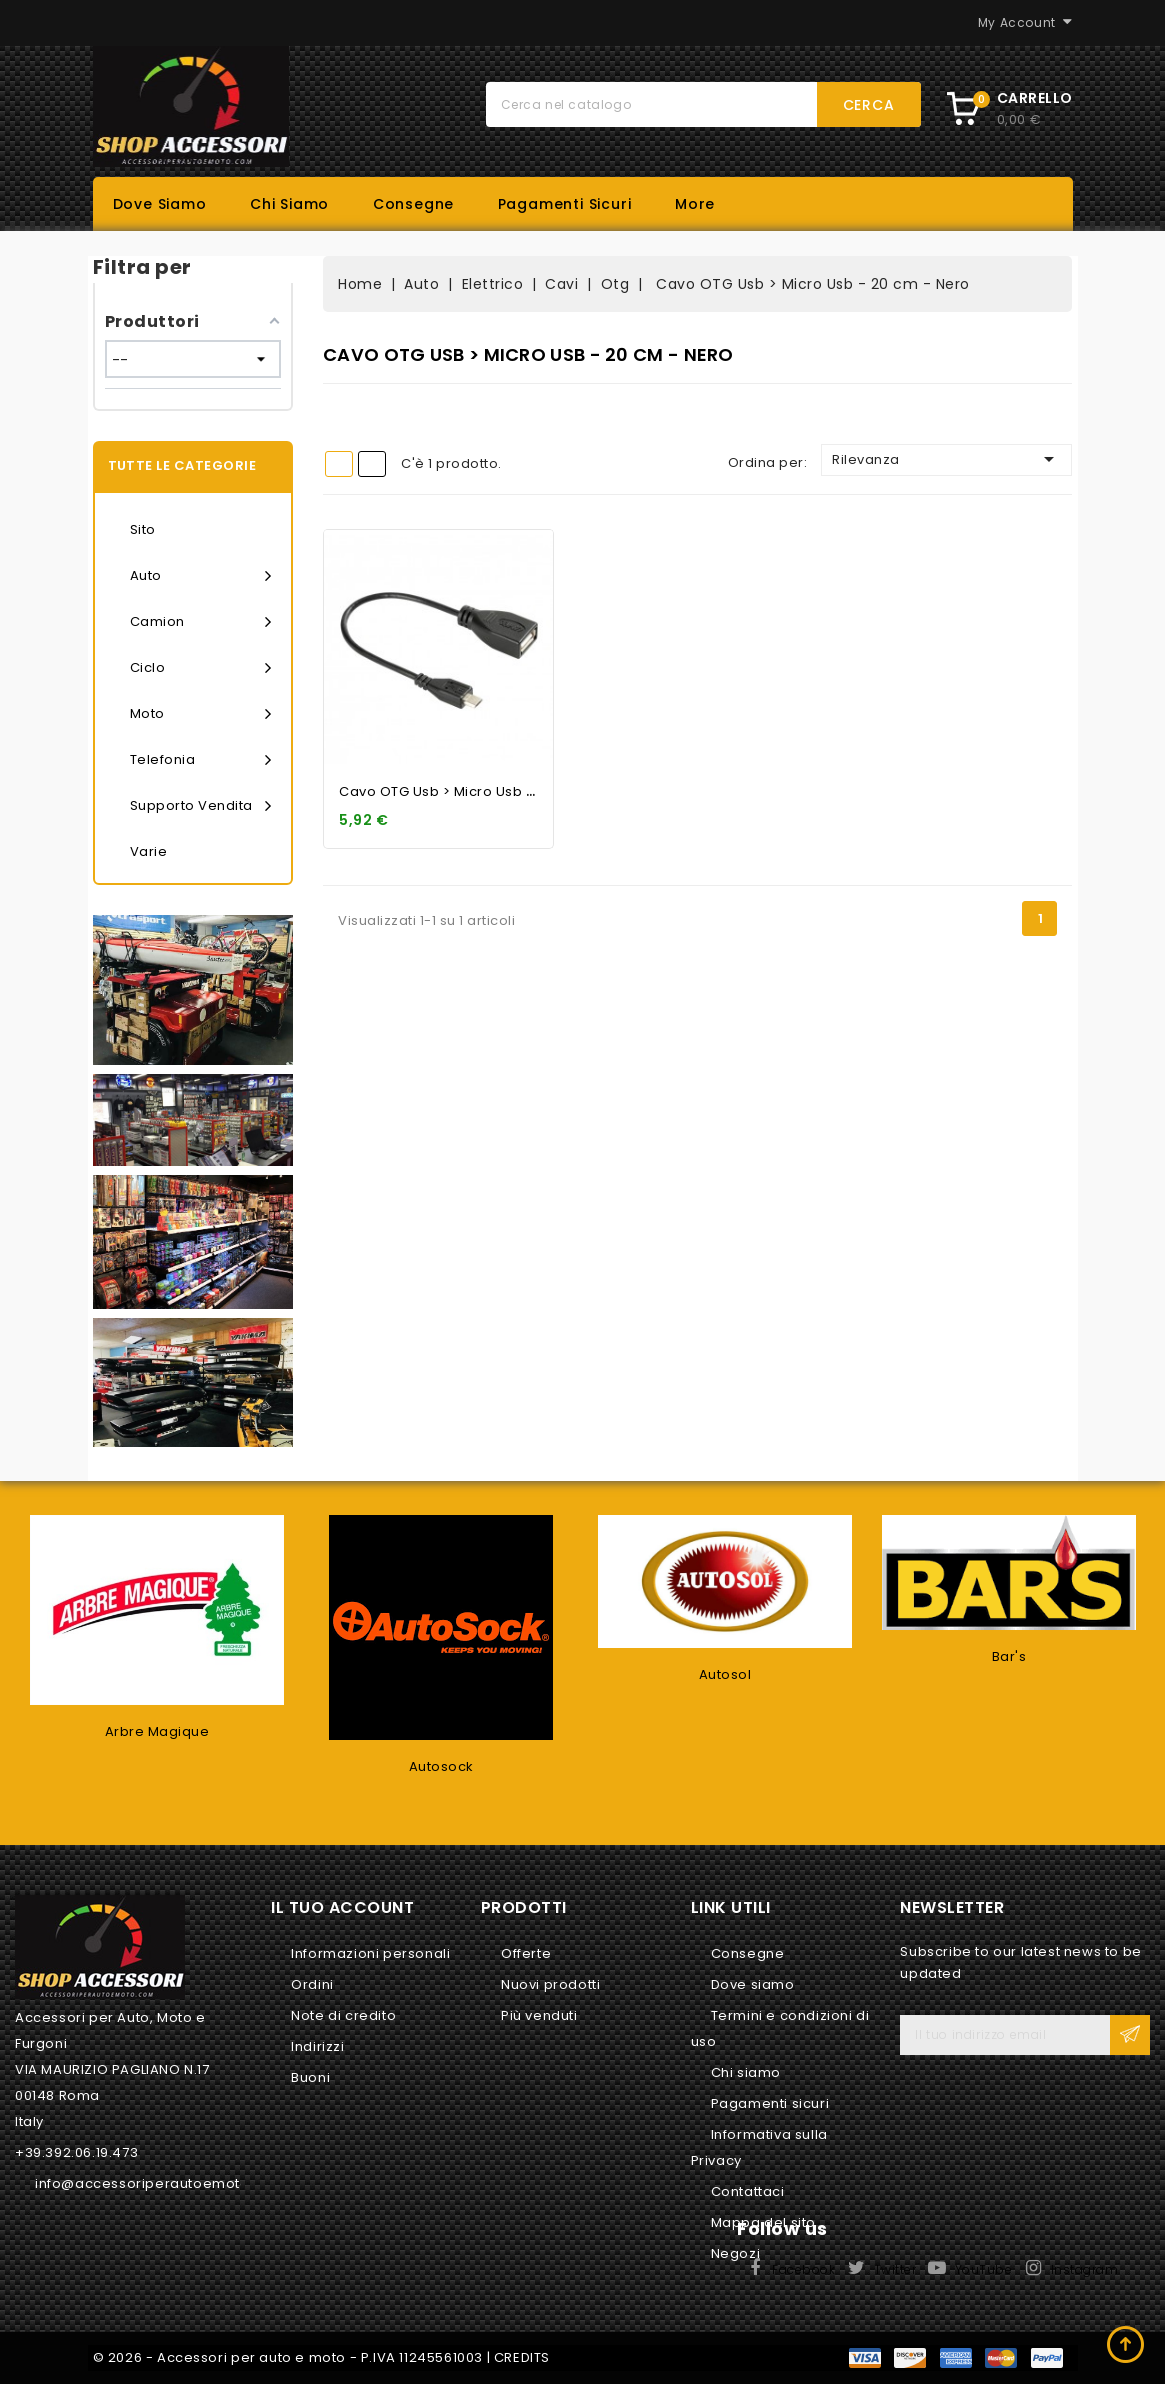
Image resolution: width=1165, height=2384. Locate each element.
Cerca (869, 105)
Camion (201, 622)
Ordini (312, 1984)
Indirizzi (317, 2046)
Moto (201, 714)
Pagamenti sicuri (565, 204)
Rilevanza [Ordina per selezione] (946, 459)
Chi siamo (289, 204)
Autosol (725, 1674)
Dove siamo (160, 204)
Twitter (895, 2269)
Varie (149, 851)
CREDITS (522, 2357)
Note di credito (343, 2015)
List (372, 464)
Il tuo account (342, 1907)
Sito (143, 529)
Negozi (736, 2253)
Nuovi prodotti (550, 1984)
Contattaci (748, 2191)
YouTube (984, 2269)
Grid (339, 464)
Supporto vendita (201, 806)
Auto (201, 576)
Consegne (413, 204)
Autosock (441, 1766)
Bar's (1009, 1656)
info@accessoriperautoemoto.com (160, 2183)
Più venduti (539, 2015)
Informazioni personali (370, 1953)
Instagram (1085, 2269)
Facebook (803, 2269)
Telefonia (201, 760)
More (695, 204)
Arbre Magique (157, 1731)
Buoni (310, 2077)
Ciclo (201, 668)
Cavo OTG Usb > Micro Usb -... (441, 791)
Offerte (526, 1953)
